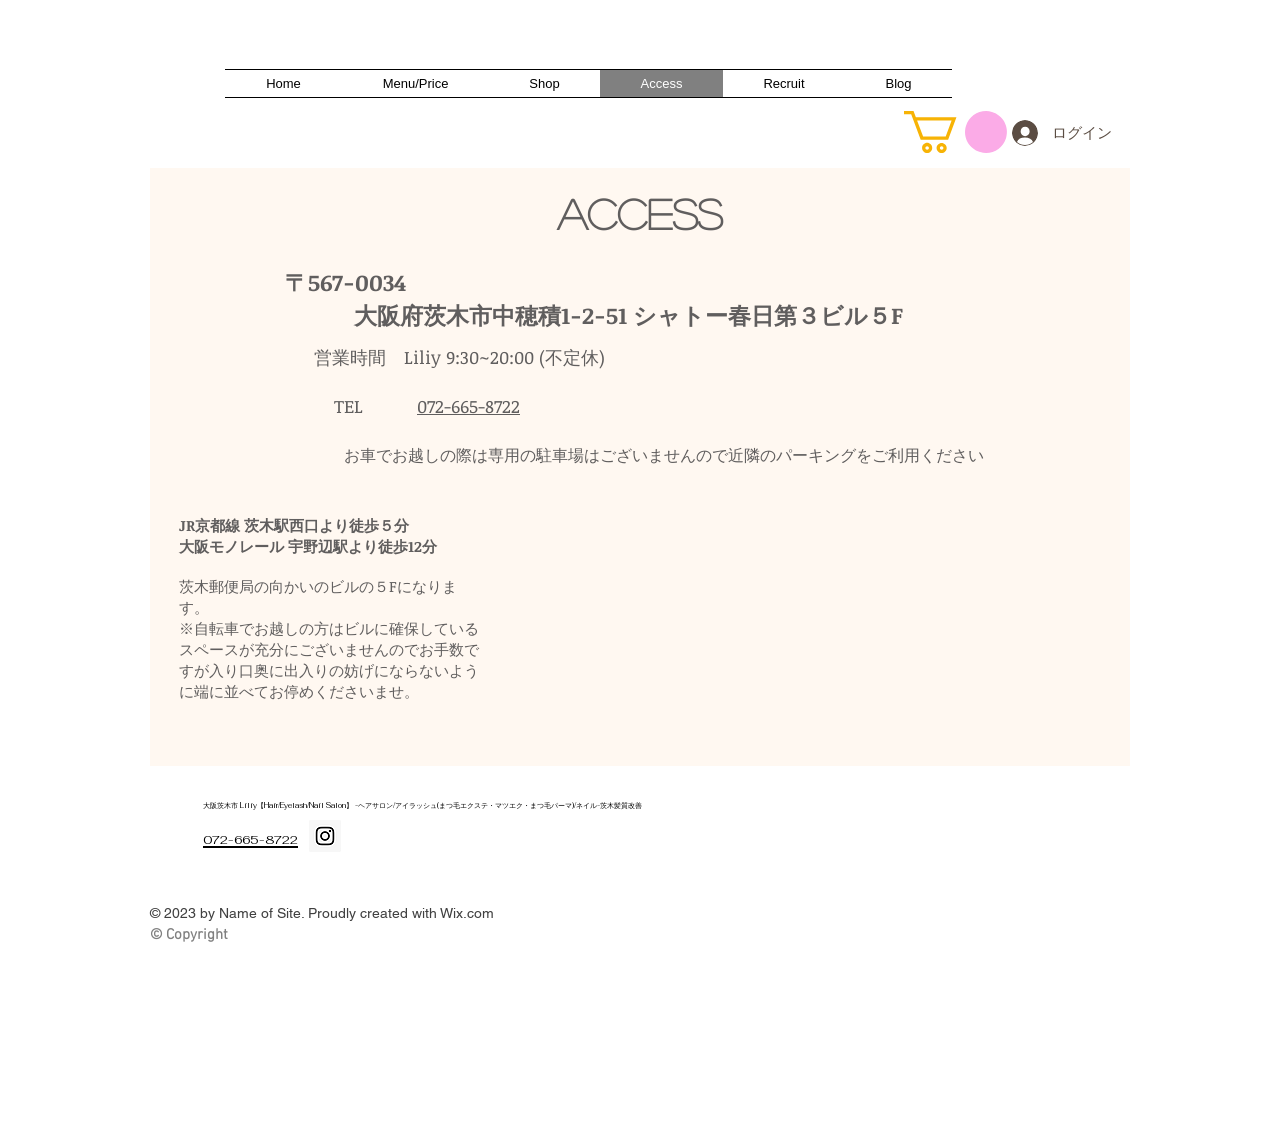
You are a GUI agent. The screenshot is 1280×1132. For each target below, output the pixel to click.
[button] (955, 132)
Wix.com (467, 913)
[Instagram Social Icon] (325, 836)
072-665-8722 (468, 406)
